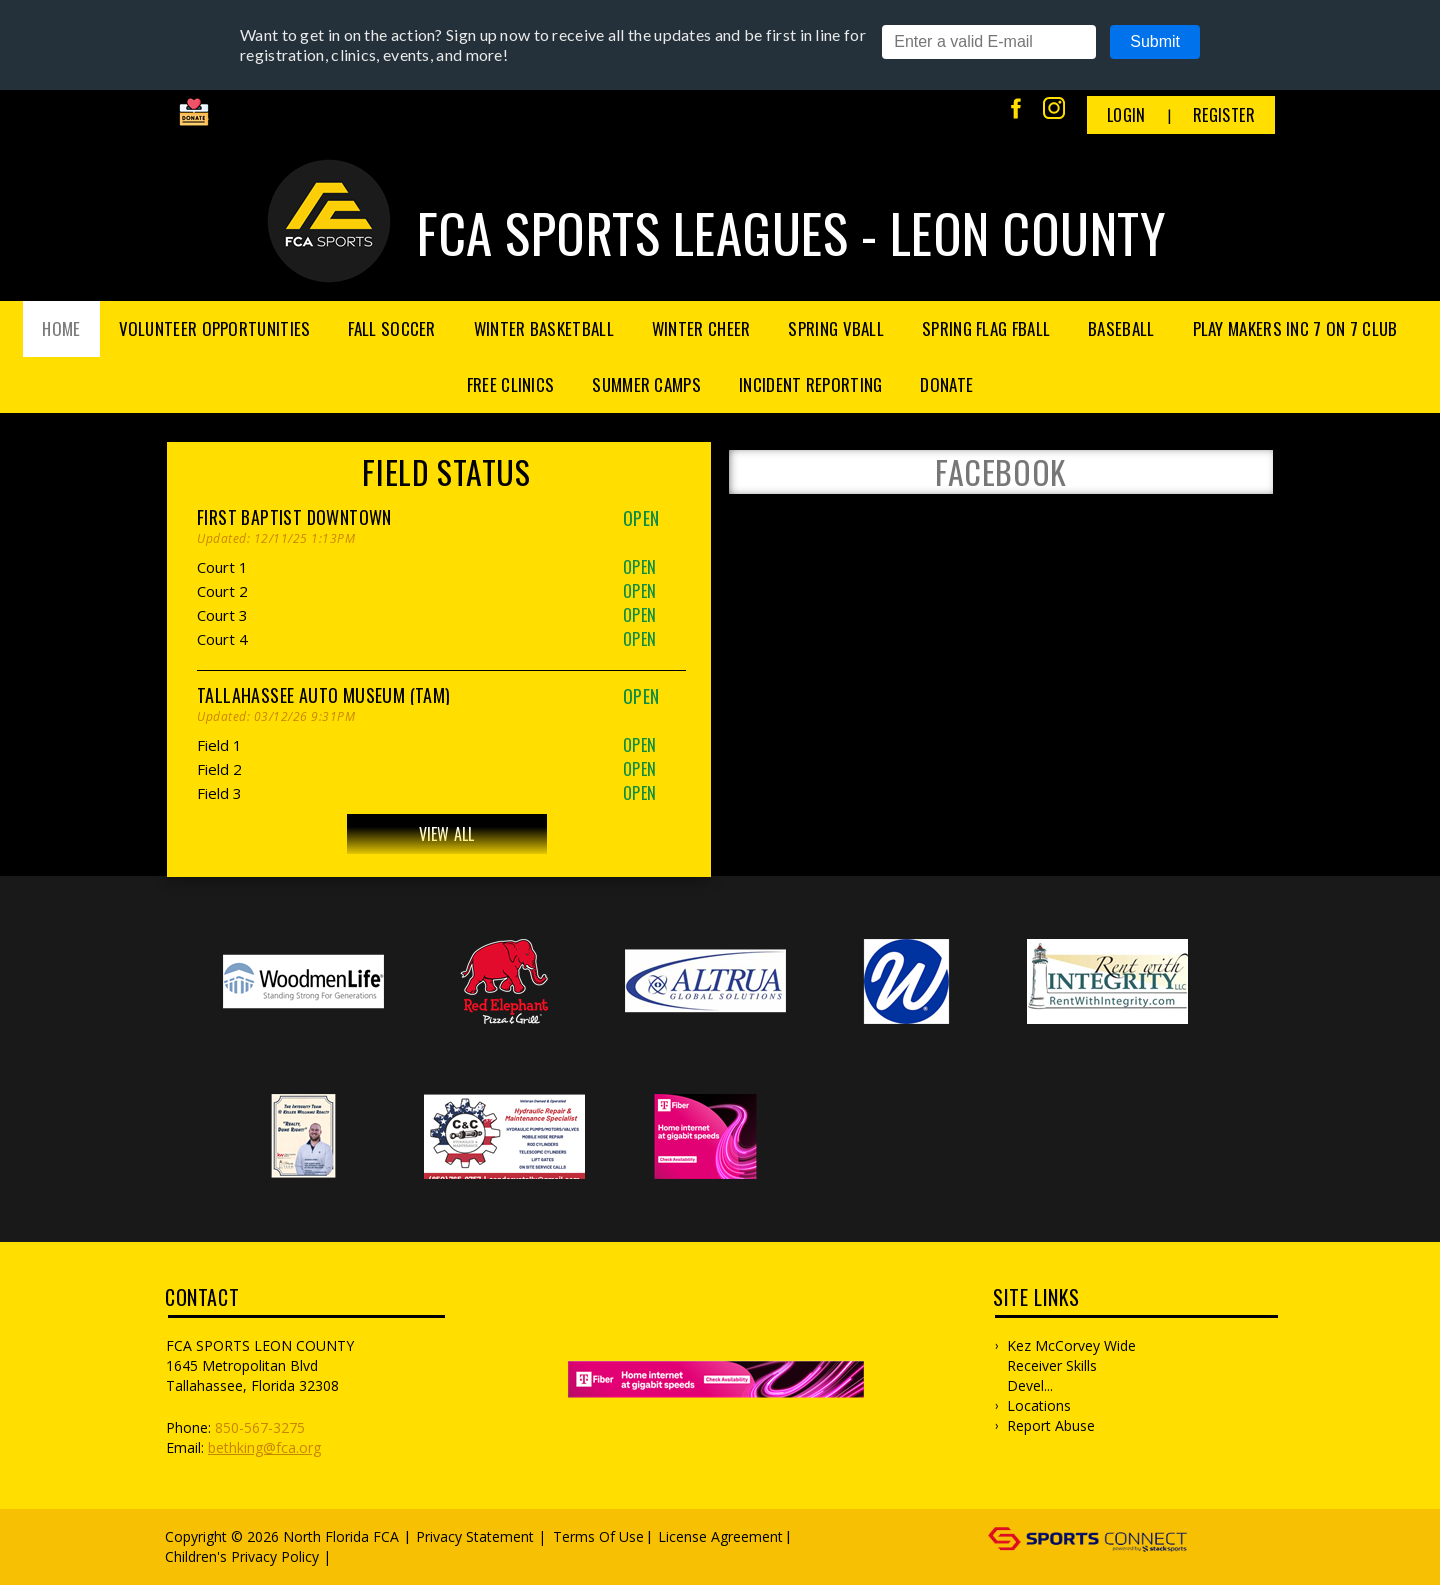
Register (1224, 115)
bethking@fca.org (264, 1447)
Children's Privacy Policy (242, 1556)
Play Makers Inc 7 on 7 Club (1295, 328)
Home (61, 328)
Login (1126, 115)
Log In (364, 1556)
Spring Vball (836, 328)
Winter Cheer (701, 328)
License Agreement (720, 1536)
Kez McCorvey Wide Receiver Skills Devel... (1071, 1365)
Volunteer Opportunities (215, 328)
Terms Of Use (598, 1536)
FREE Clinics (511, 384)
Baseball (1121, 328)
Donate (946, 384)
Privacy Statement (475, 1536)
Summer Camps (646, 384)
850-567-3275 (260, 1427)
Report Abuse (1051, 1425)
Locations (1039, 1405)
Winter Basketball (544, 328)
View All (447, 834)
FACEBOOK (1001, 472)
